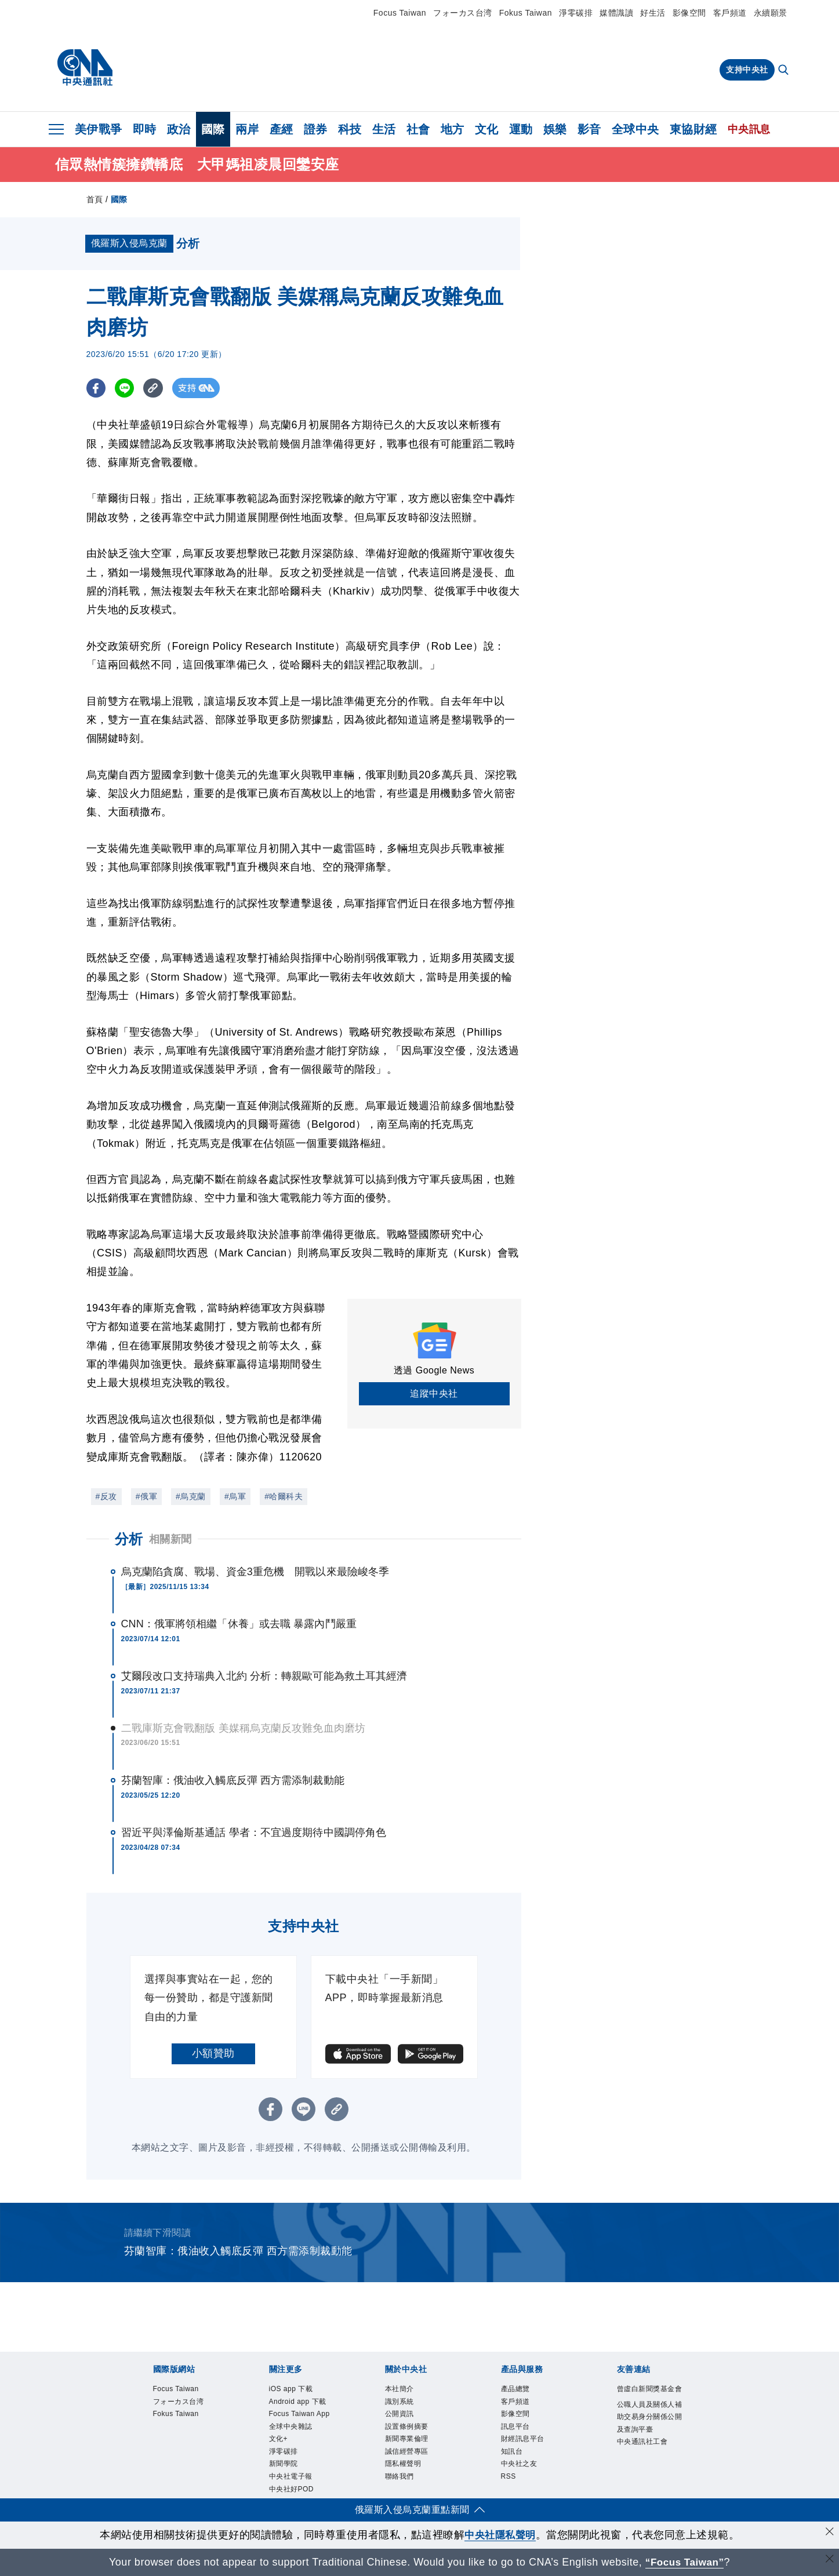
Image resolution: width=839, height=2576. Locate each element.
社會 (418, 129)
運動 (521, 129)
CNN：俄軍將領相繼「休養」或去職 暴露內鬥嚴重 (239, 1625)
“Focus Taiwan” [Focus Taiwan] (684, 2562)
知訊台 (512, 2453)
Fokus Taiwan (525, 13)
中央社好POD (291, 2491)
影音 (589, 129)
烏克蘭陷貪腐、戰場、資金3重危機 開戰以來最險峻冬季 (255, 1573)
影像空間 (689, 13)
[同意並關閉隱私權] (829, 2533)
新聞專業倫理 (406, 2440)
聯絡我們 (399, 2478)
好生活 (653, 13)
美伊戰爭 (98, 129)
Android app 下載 (297, 2403)
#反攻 (106, 1498)
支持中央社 (747, 69)
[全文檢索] (784, 70)
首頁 (94, 201)
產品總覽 (515, 2390)
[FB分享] (96, 390)
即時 (145, 129)
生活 (384, 129)
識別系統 (399, 2403)
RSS (508, 2478)
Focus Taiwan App (299, 2415)
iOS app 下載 (291, 2390)
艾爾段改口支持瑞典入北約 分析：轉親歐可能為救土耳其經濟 (264, 1678)
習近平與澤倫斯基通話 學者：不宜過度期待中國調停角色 (254, 1834)
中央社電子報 (291, 2478)
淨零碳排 (576, 13)
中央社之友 (519, 2465)
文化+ (278, 2440)
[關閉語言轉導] (829, 2561)
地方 (452, 129)
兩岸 (247, 129)
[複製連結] (156, 390)
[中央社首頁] (84, 68)
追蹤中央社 (434, 1395)
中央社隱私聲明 (500, 2535)
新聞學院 (283, 2465)
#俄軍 (146, 1498)
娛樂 (555, 129)
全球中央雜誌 (291, 2428)
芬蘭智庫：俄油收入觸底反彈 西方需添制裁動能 (232, 1782)
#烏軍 (235, 1498)
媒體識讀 (616, 13)
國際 (213, 129)
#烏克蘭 (191, 1498)
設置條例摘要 (406, 2428)
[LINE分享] (126, 390)
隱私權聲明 (403, 2465)
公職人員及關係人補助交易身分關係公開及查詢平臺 (649, 2418)
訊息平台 (515, 2428)
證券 (316, 129)
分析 (129, 1540)
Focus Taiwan (399, 13)
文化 (487, 129)
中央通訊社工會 (642, 2443)
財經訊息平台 (522, 2440)
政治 (179, 129)
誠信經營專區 (406, 2453)
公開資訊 (399, 2415)
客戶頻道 (730, 13)
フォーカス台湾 (462, 13)
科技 (350, 129)
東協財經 (693, 129)
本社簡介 (399, 2390)
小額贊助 (213, 2055)
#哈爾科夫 (283, 1498)
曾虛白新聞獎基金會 (649, 2390)
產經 (281, 129)
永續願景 (770, 13)
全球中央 (635, 129)
